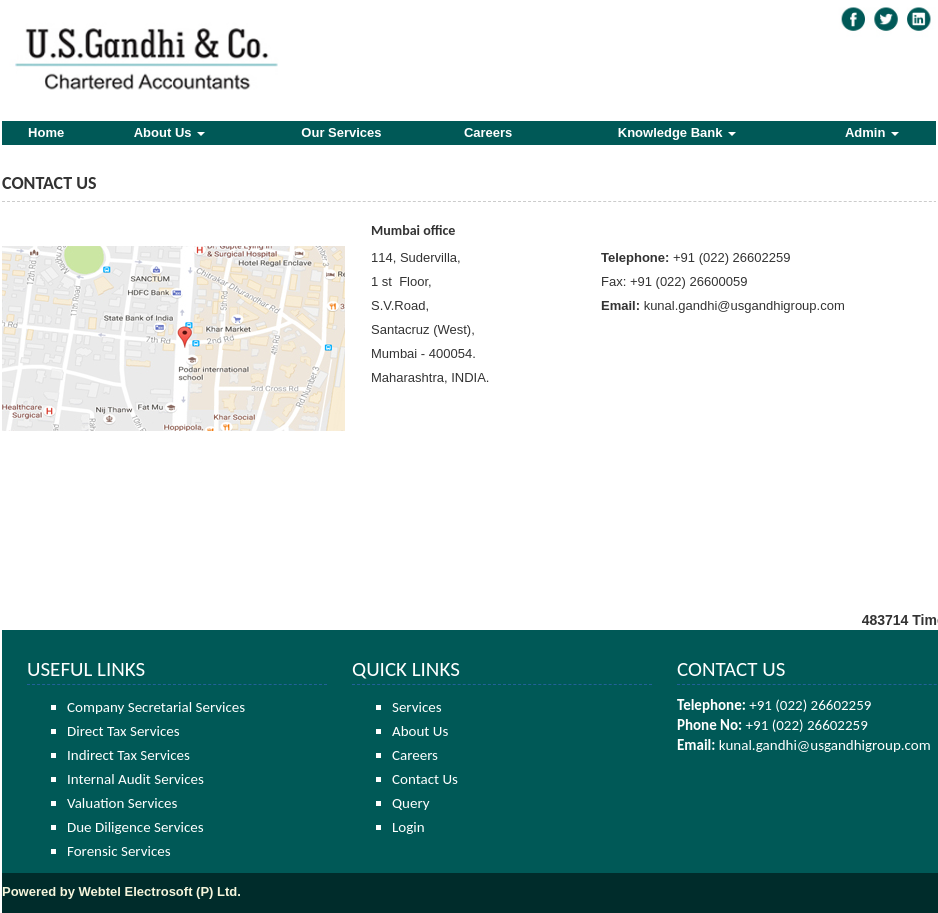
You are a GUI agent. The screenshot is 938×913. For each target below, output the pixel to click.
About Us (169, 132)
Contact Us (425, 779)
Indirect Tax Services (128, 755)
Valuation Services (122, 803)
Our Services (341, 132)
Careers (488, 132)
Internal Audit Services (135, 779)
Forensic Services (119, 851)
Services (417, 707)
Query (411, 803)
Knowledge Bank (677, 132)
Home (46, 132)
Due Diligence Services (135, 827)
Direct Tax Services (123, 731)
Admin (872, 132)
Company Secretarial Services (156, 707)
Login (408, 827)
